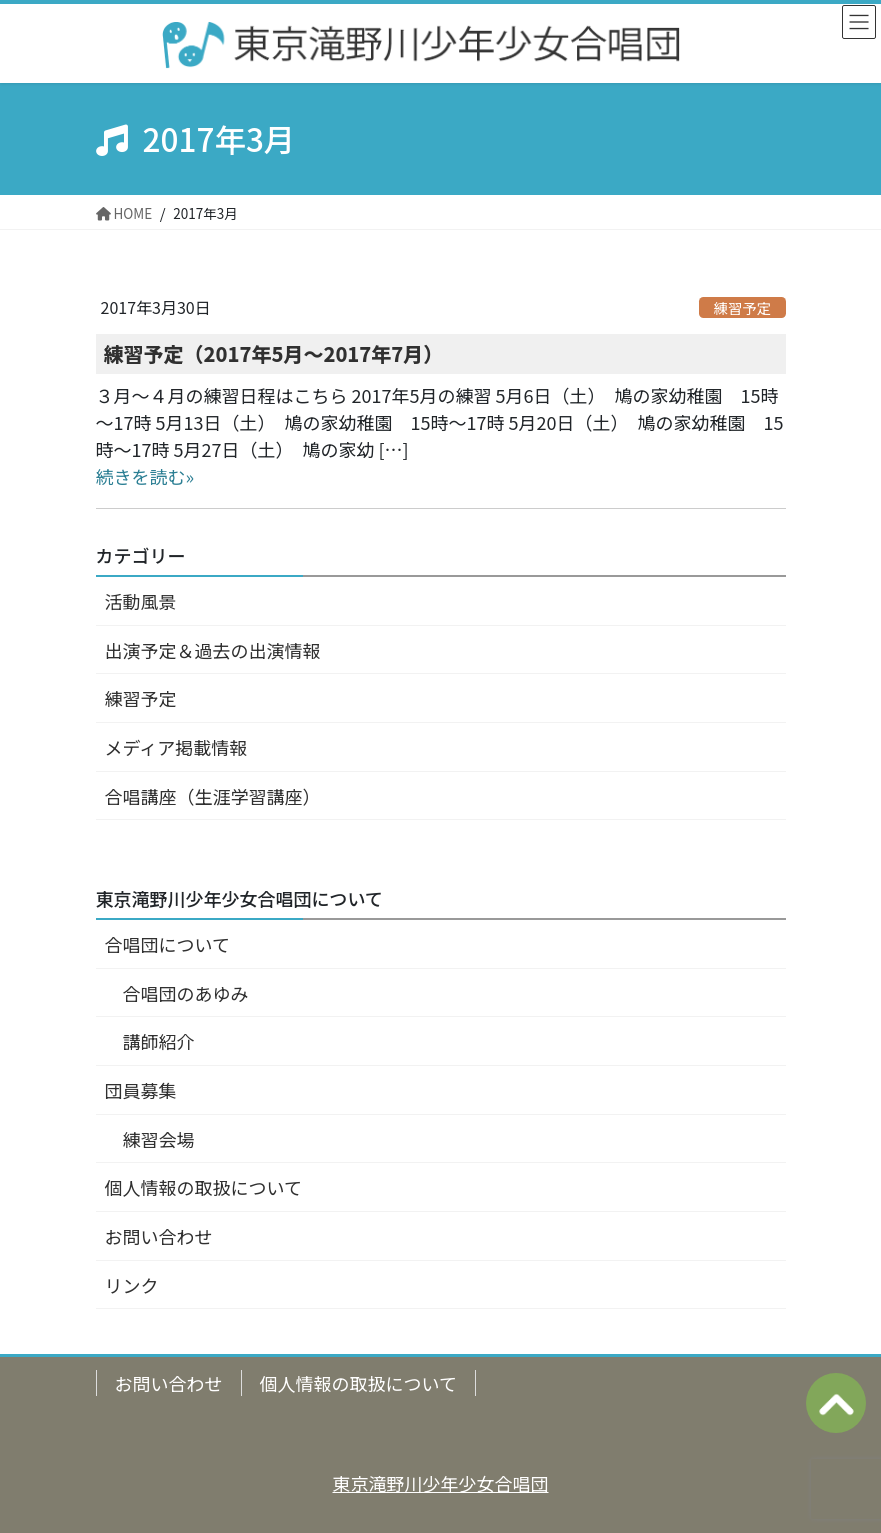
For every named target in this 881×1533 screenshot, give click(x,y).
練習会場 (159, 1139)
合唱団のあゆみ (186, 993)
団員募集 (141, 1090)
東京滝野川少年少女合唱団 (441, 1483)
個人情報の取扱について (203, 1187)
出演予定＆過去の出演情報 (213, 650)
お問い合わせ (159, 1236)
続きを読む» (145, 476)
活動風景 (141, 601)
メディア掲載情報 (176, 747)
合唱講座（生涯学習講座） (213, 796)
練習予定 (743, 307)
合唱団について (167, 944)
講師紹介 (159, 1041)
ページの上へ (836, 1403)
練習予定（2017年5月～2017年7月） (274, 353)
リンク (132, 1285)
